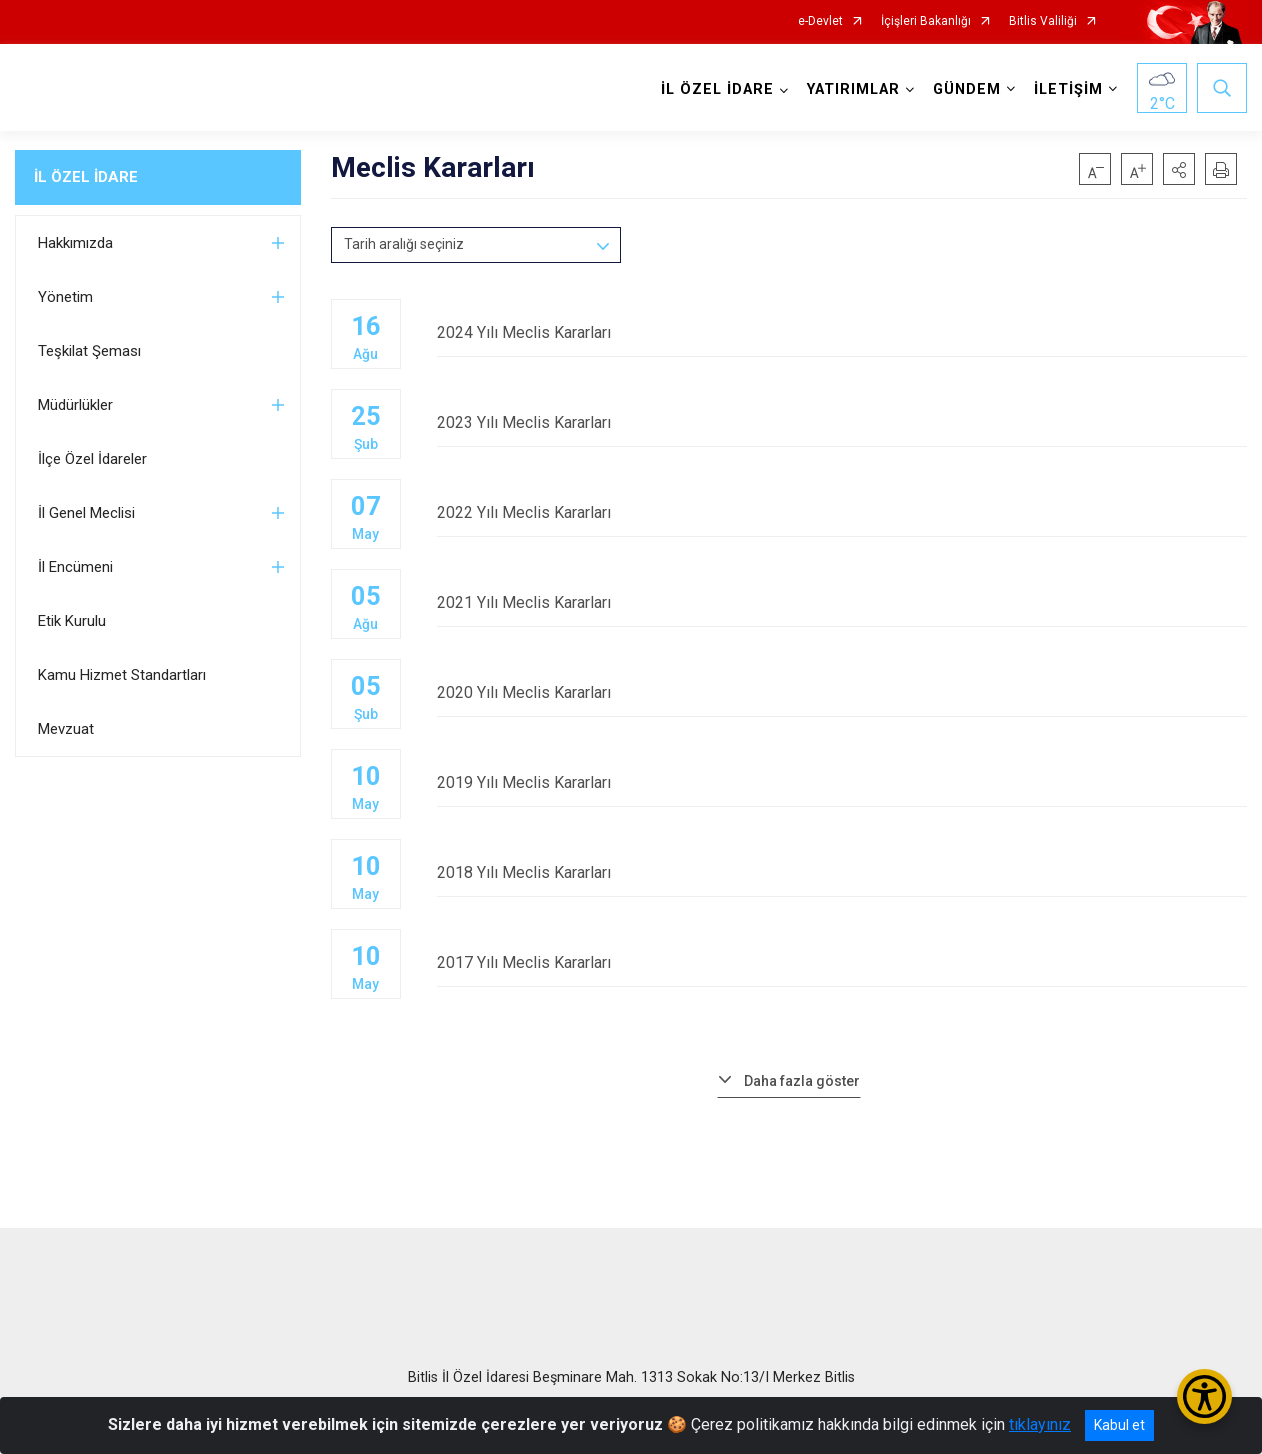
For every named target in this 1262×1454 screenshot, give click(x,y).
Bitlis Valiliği (1043, 21)
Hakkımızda (75, 243)
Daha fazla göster (802, 1081)
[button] (1179, 169)
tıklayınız (1040, 1424)
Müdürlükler (75, 405)
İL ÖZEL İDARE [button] (717, 89)
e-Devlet (820, 21)
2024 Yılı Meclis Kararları (842, 332)
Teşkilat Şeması (89, 351)
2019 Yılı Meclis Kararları (842, 782)
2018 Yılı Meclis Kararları (842, 872)
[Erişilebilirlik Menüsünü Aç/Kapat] (1204, 1396)
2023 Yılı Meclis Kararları (842, 422)
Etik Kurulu (72, 621)
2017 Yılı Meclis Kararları (842, 962)
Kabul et (1119, 1425)
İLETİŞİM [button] (1068, 89)
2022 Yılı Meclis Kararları (842, 512)
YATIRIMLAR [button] (853, 89)
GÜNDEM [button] (967, 89)
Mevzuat (66, 729)
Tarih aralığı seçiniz (404, 244)
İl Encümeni (75, 567)
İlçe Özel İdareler (92, 459)
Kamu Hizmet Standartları (122, 675)
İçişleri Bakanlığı (926, 21)
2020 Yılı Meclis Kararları (842, 692)
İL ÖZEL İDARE (86, 177)
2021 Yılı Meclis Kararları (842, 602)
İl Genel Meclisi (86, 513)
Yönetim (65, 297)
